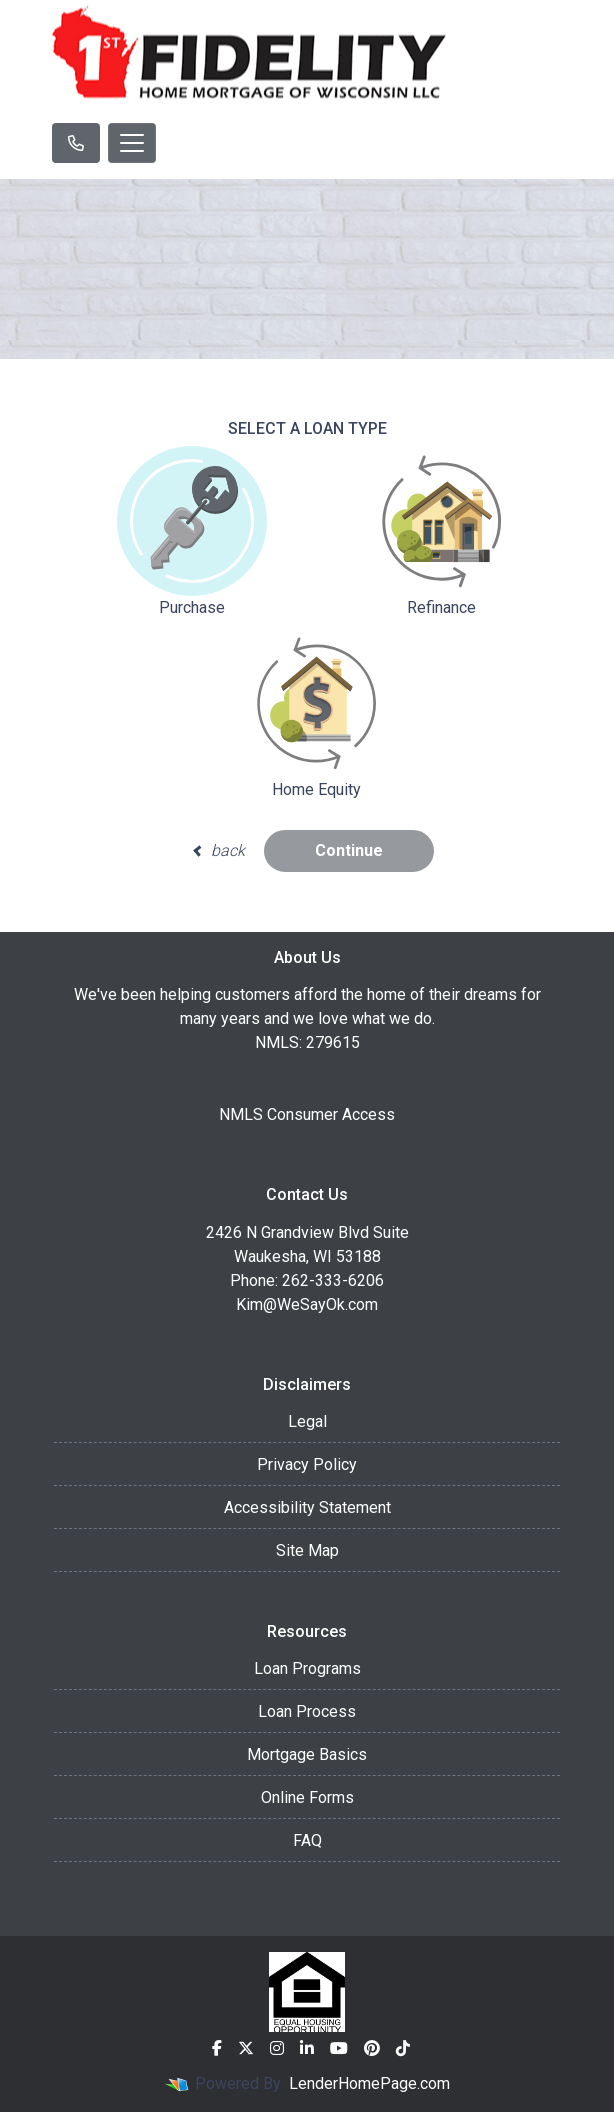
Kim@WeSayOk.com (307, 1304)
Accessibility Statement (307, 1507)
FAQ (307, 1840)
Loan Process (307, 1711)
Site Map (307, 1550)
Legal (307, 1421)
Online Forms (307, 1797)
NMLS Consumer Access (307, 1114)
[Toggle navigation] (132, 143)
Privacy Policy (307, 1464)
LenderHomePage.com (369, 2083)
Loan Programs (307, 1668)
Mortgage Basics (307, 1754)
